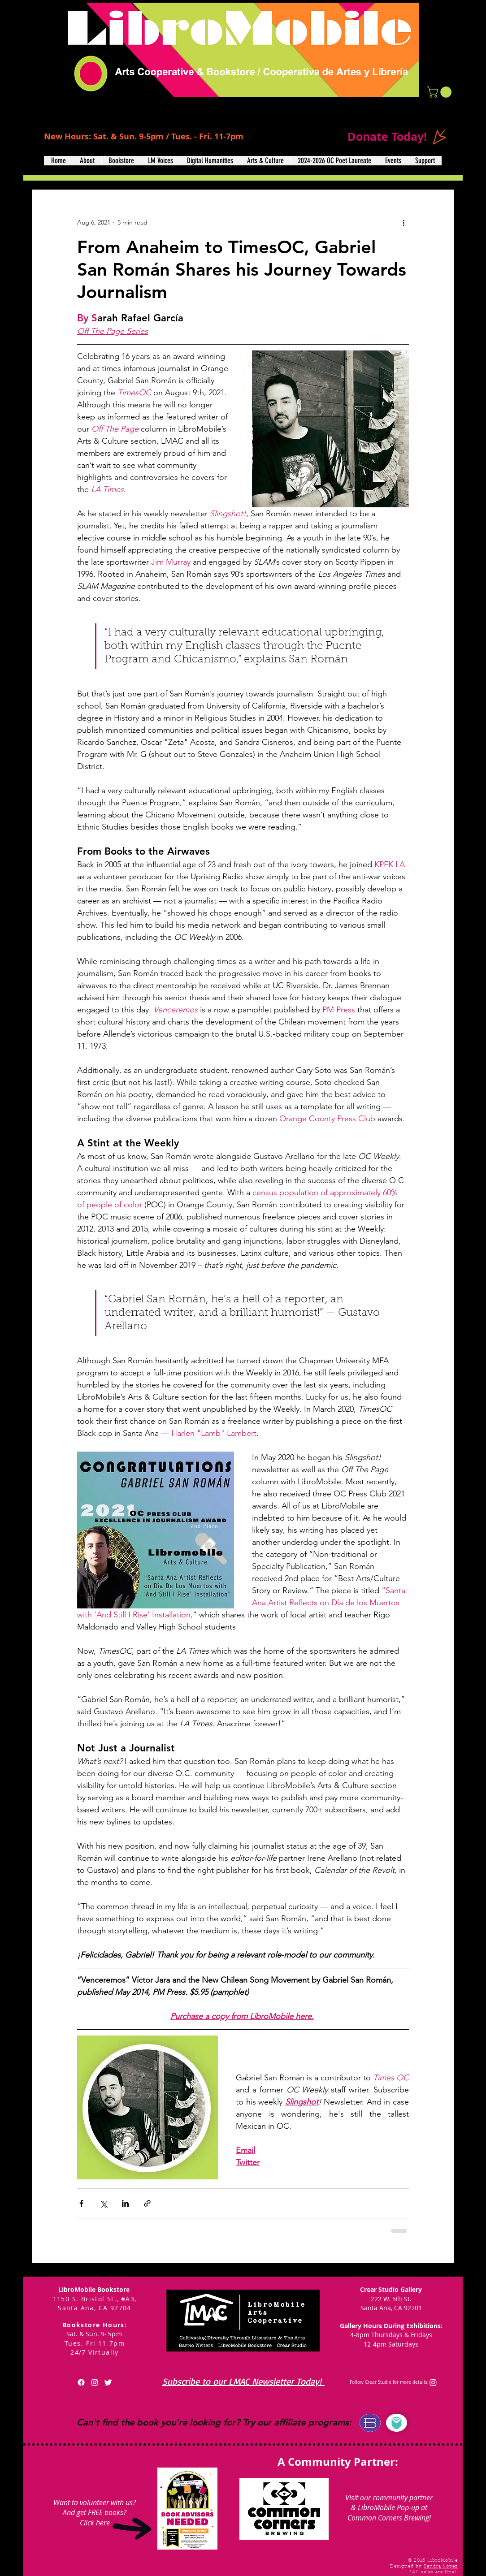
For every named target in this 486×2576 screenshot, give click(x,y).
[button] (440, 92)
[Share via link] (147, 2203)
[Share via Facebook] (81, 2203)
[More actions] (403, 222)
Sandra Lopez (441, 2566)
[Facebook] (81, 2382)
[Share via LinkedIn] (125, 2203)
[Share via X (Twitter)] (103, 2203)
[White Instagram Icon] (94, 2382)
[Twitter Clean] (108, 2382)
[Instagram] (433, 2382)
